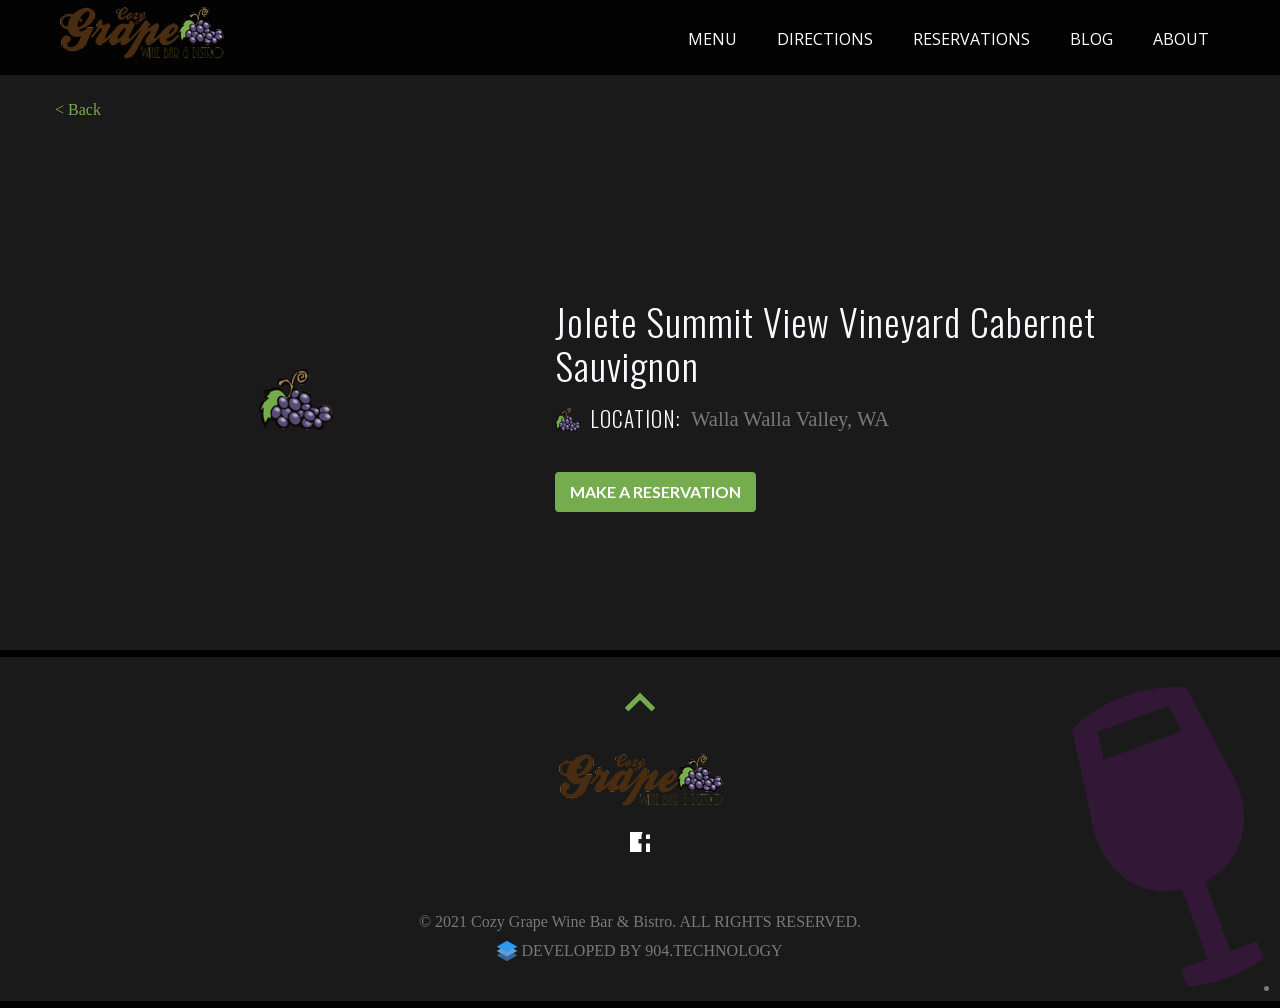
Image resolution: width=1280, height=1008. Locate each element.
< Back (78, 109)
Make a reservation (655, 491)
